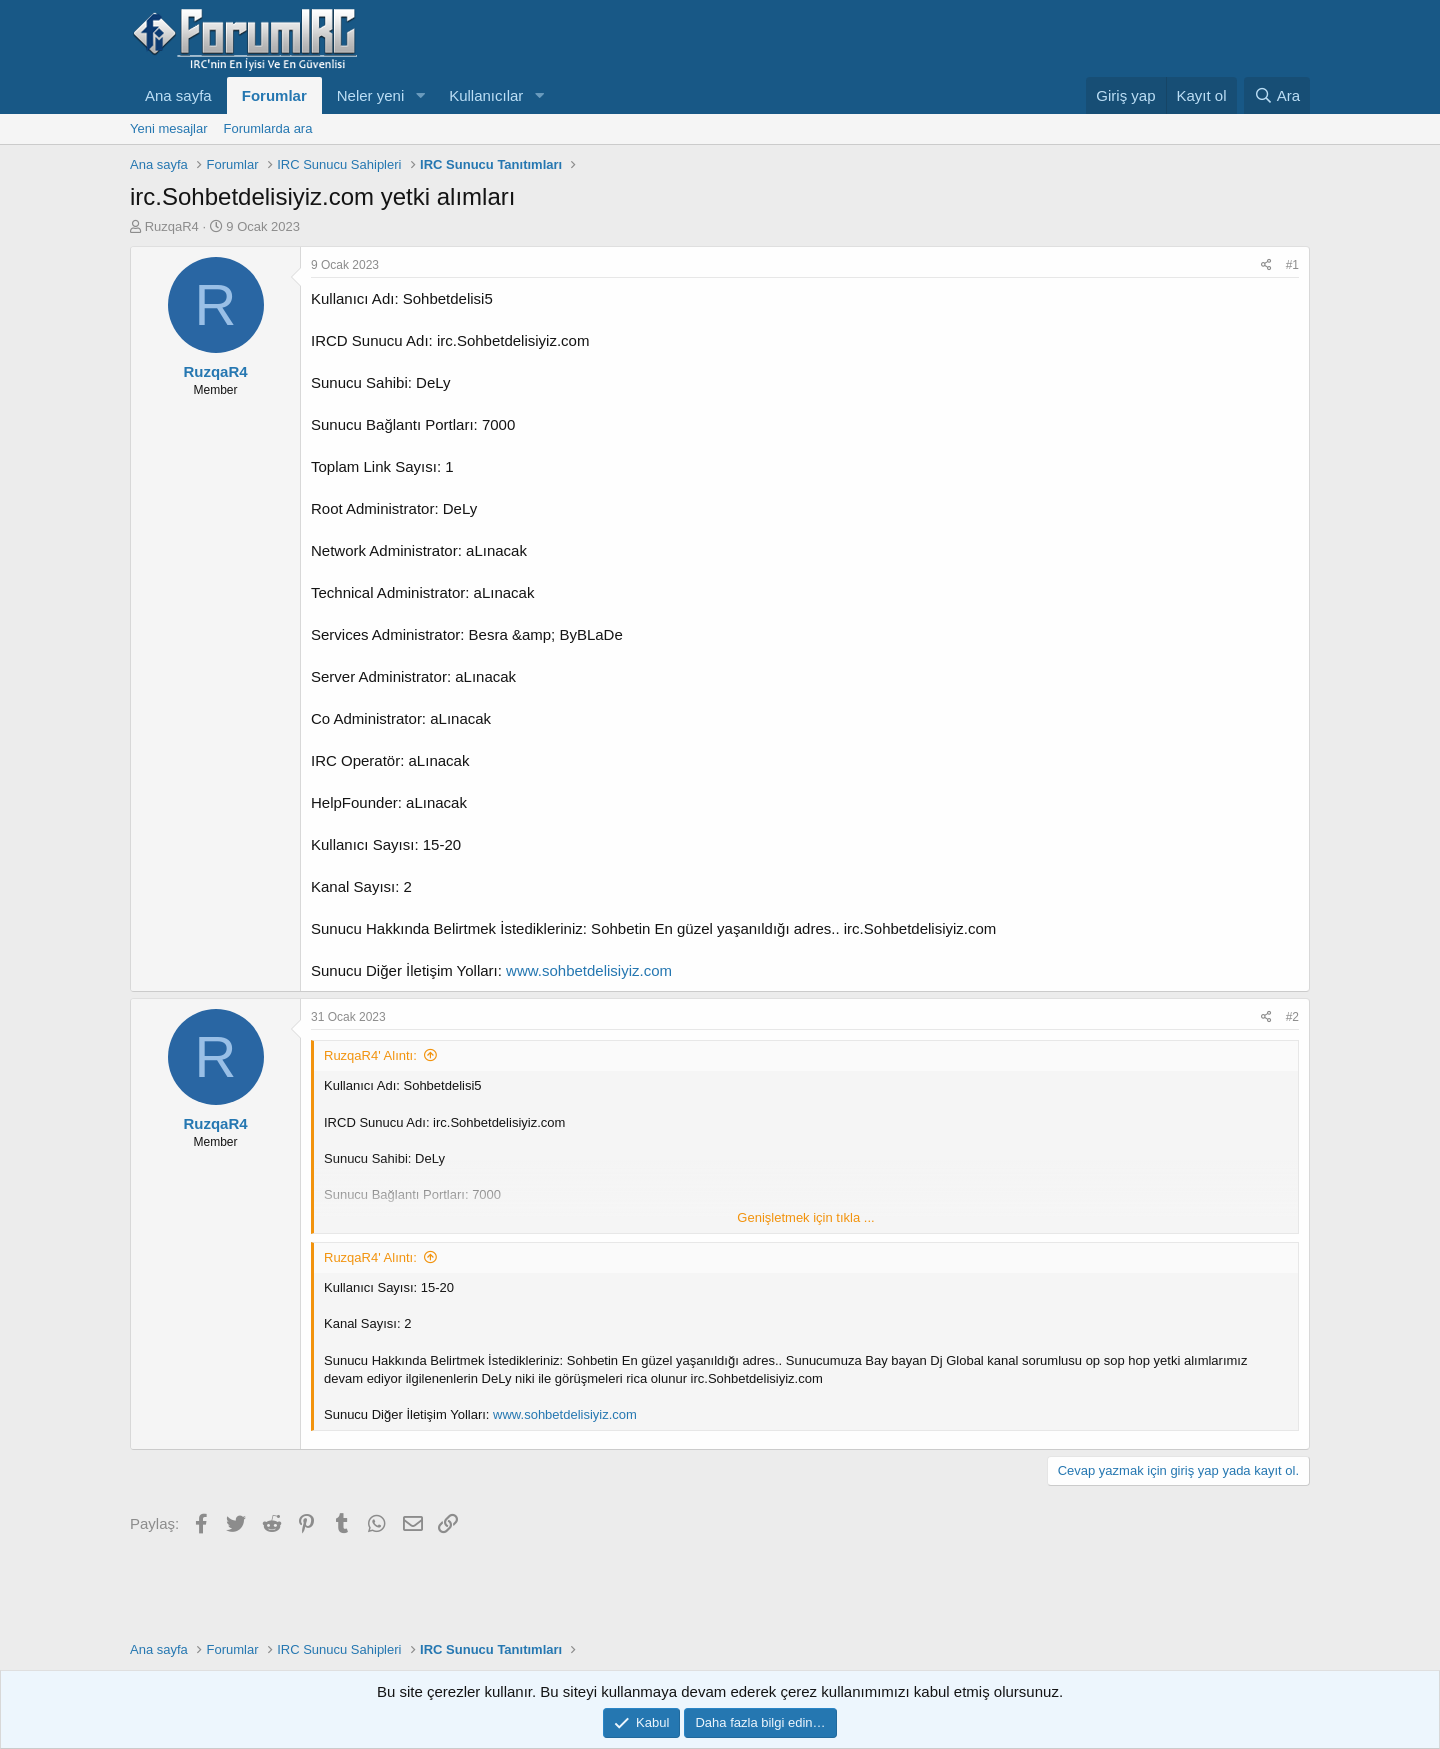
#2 (1292, 1017)
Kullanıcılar (486, 95)
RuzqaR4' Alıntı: (370, 1055)
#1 (1292, 265)
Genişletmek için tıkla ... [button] (805, 1217)
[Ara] (1277, 95)
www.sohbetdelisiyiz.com (589, 970)
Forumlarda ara (268, 128)
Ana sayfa (178, 95)
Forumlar (274, 95)
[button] (420, 95)
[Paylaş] (1266, 265)
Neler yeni (371, 95)
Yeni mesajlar (169, 128)
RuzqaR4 (172, 226)
